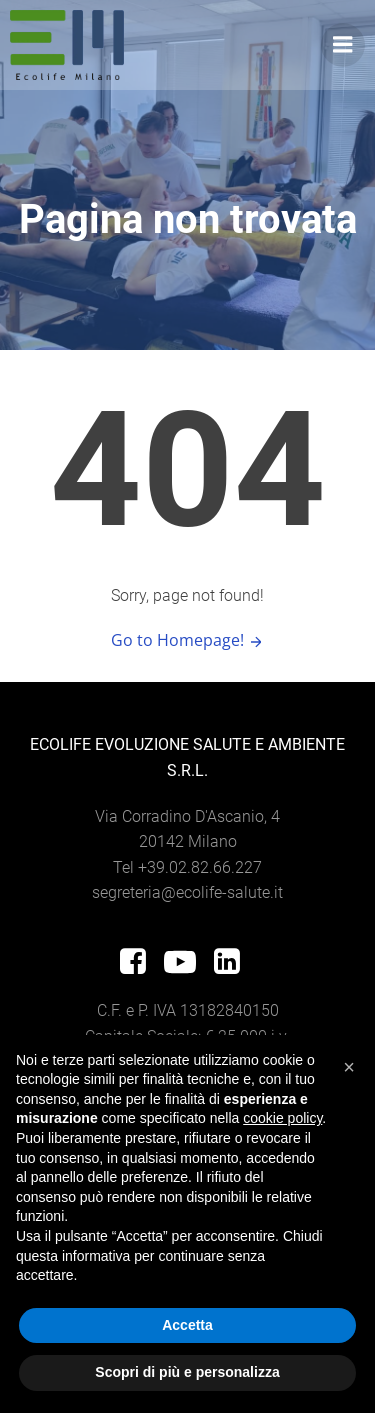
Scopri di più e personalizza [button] (187, 1372)
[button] (349, 1067)
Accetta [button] (187, 1325)
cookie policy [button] (282, 1118)
